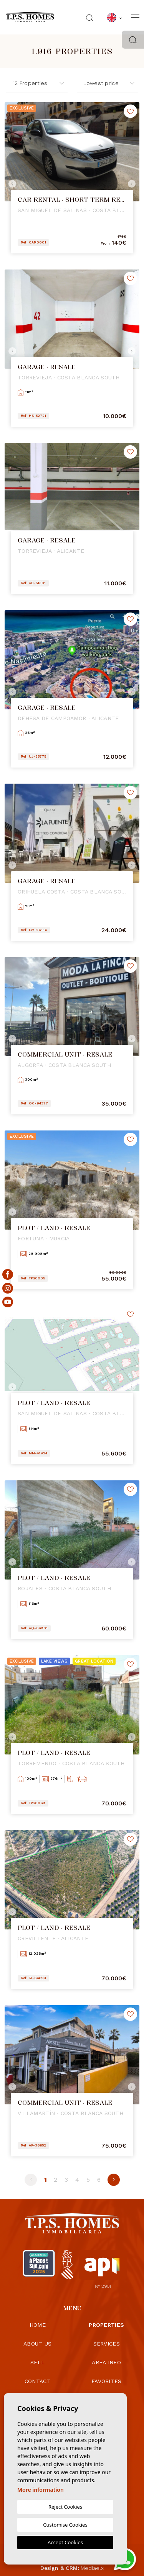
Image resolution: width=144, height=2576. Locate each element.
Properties (106, 2325)
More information (40, 2489)
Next (131, 184)
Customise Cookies (65, 2524)
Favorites (106, 2381)
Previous (12, 184)
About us (37, 2344)
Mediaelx (92, 2568)
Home (38, 2325)
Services (106, 2344)
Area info (106, 2362)
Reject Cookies (65, 2506)
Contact (38, 2381)
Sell (37, 2362)
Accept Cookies (65, 2542)
